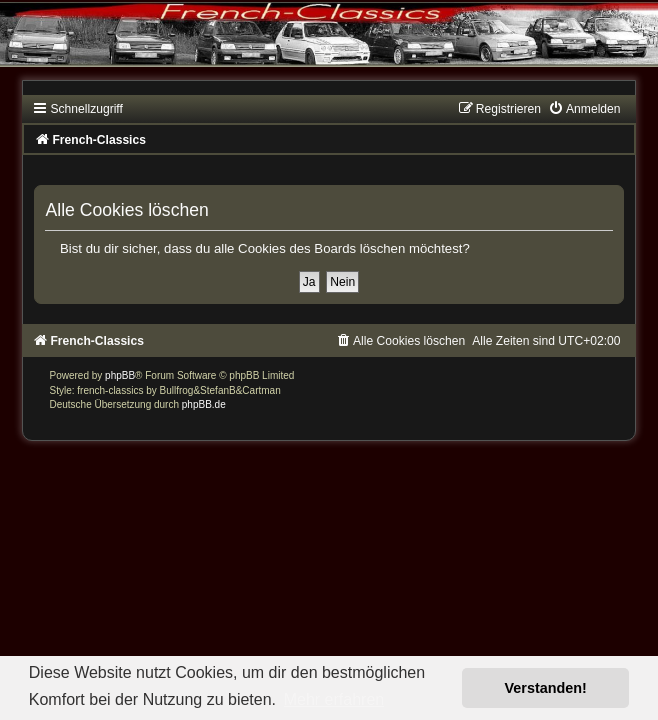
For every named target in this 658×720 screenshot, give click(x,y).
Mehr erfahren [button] (334, 699)
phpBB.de (204, 404)
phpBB (120, 375)
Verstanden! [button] (546, 688)
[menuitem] (584, 109)
